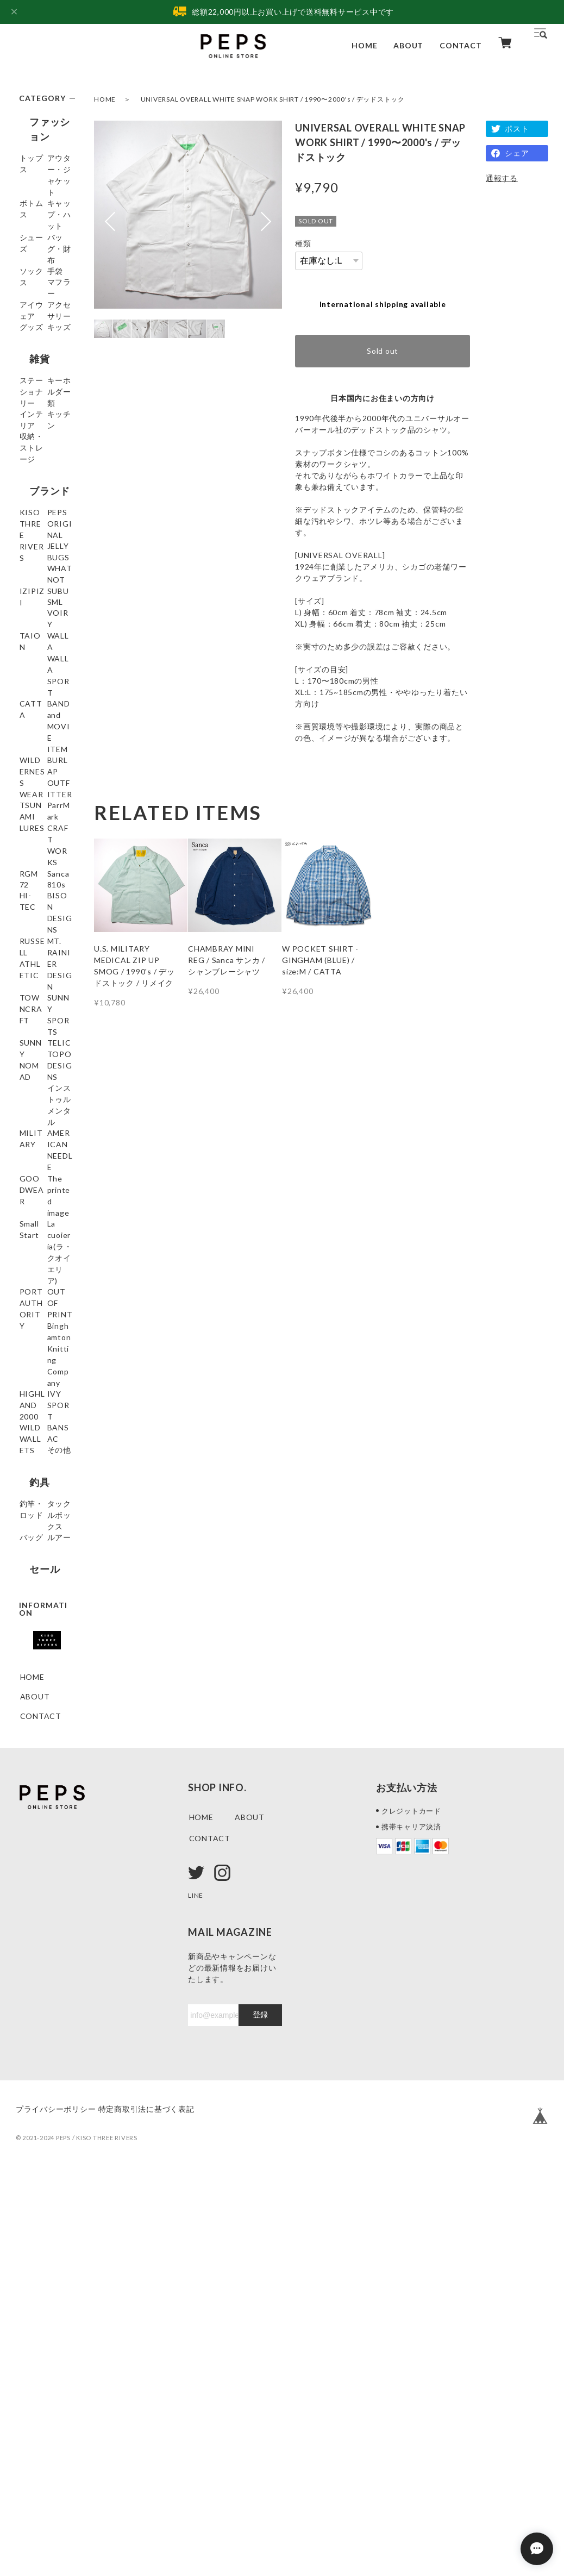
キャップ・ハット (44, 236)
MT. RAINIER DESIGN (45, 1229)
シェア (517, 153)
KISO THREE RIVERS (45, 643)
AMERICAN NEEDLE (42, 1454)
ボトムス (36, 211)
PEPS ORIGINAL (40, 674)
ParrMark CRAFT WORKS (37, 1033)
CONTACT (460, 45)
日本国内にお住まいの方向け (382, 398)
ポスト (517, 128)
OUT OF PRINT (36, 1628)
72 (25, 1103)
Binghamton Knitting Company (43, 1665)
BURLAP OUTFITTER (44, 965)
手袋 (28, 320)
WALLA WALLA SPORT (34, 847)
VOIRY (33, 797)
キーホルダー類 (44, 508)
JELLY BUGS (43, 699)
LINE (197, 2295)
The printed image (42, 1505)
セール (34, 1950)
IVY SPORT (42, 1727)
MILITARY (39, 1429)
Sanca (31, 1083)
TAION (33, 816)
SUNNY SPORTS (36, 1291)
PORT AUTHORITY (45, 1597)
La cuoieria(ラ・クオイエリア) (45, 1561)
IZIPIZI (34, 738)
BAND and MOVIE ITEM (45, 903)
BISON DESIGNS (37, 1167)
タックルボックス (44, 1876)
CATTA (34, 878)
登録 (260, 2415)
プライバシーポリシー (56, 2509)
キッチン (36, 553)
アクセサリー (44, 379)
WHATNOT (41, 718)
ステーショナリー (44, 477)
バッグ (32, 1901)
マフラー (36, 340)
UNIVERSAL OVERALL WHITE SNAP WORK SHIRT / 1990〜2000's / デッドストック (273, 99)
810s (29, 1122)
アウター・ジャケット (44, 186)
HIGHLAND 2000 (41, 1702)
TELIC (32, 1347)
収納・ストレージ (44, 578)
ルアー (32, 1920)
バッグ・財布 (44, 281)
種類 (303, 243)
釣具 (29, 1827)
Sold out (382, 350)
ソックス (36, 300)
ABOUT (408, 45)
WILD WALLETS (38, 1752)
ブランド (39, 613)
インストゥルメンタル (44, 1403)
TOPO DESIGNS (37, 1372)
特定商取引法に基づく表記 (162, 2509)
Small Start (40, 1530)
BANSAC (37, 1778)
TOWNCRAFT (43, 1260)
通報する (502, 178)
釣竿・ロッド (44, 1850)
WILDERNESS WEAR (46, 934)
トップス (36, 160)
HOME (364, 45)
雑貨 (29, 447)
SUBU (31, 757)
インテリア (40, 533)
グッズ (32, 398)
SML (28, 777)
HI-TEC (34, 1142)
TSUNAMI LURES (39, 996)
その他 (32, 1797)
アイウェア (40, 359)
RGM (29, 1063)
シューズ (36, 261)
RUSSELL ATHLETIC (40, 1198)
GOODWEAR (45, 1479)
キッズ (32, 418)
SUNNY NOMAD (36, 1322)
